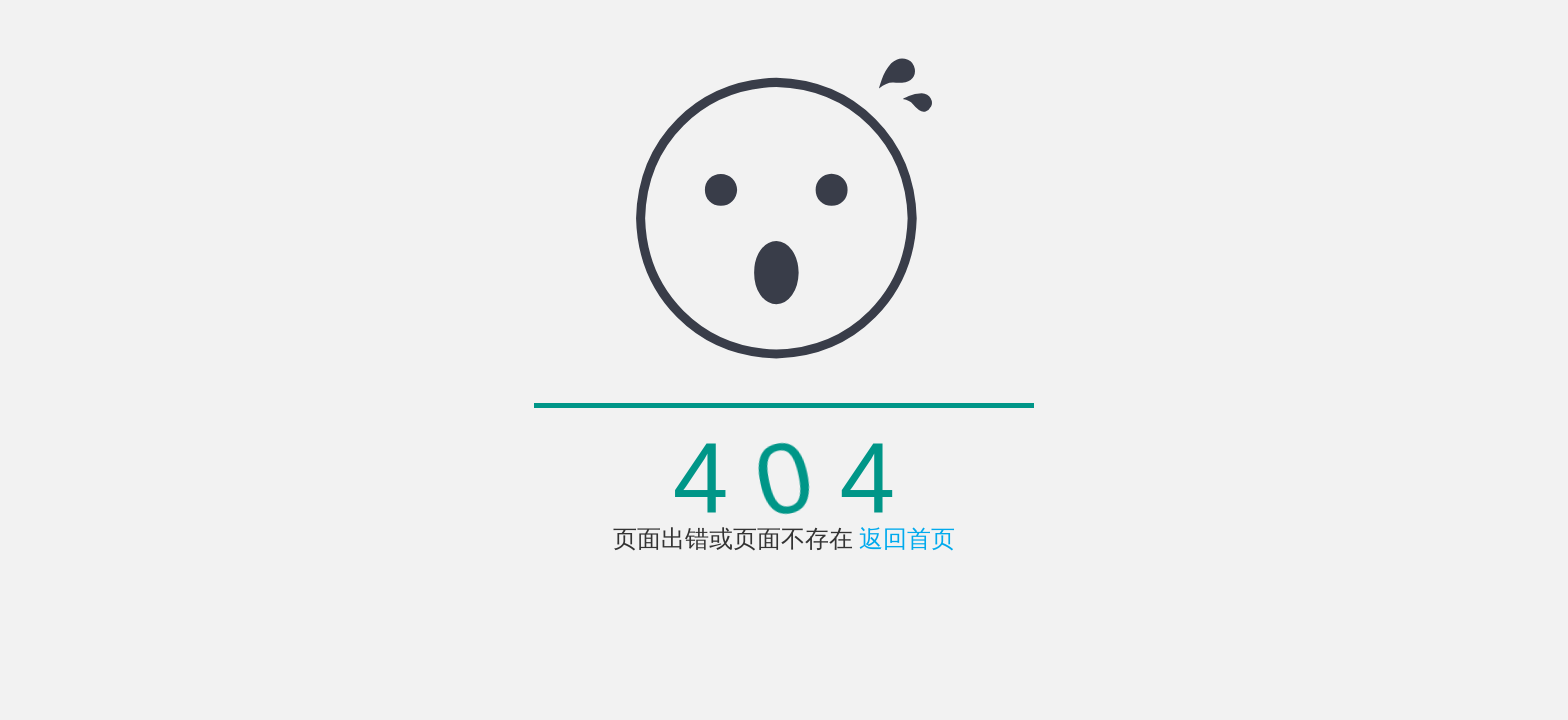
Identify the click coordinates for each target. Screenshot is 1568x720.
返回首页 (907, 538)
